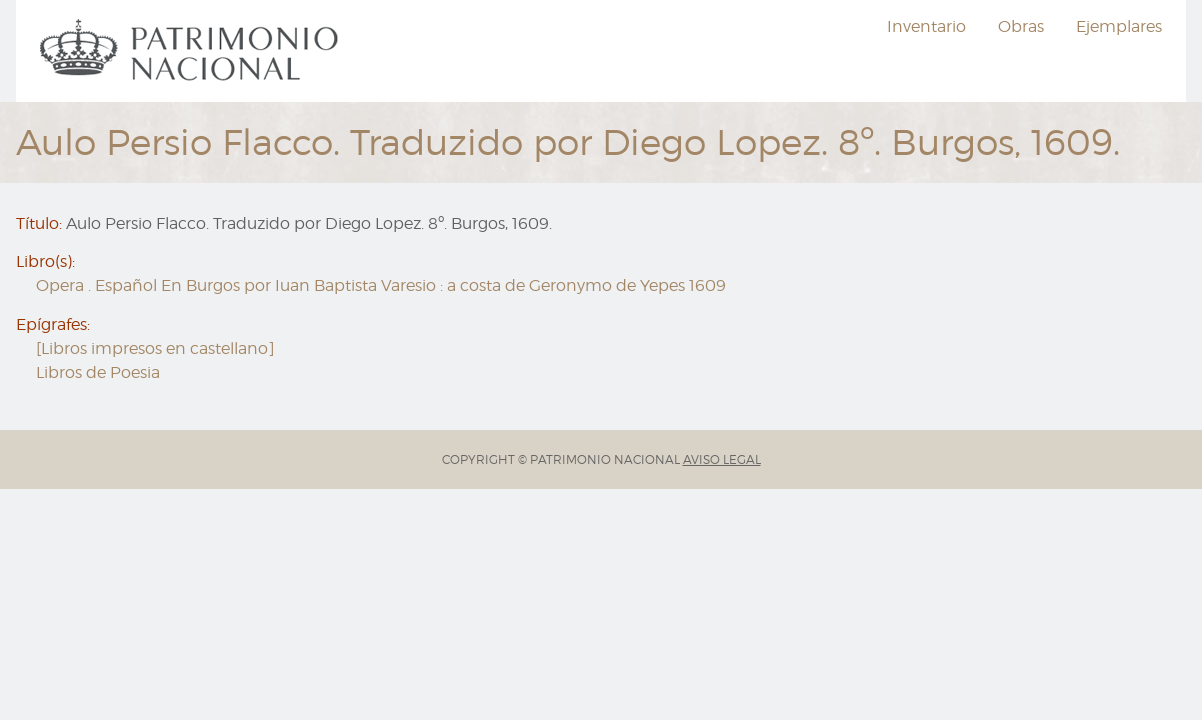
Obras (1021, 26)
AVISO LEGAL (722, 459)
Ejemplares (1119, 26)
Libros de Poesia (98, 372)
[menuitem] (192, 51)
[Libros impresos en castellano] (155, 348)
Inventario (926, 26)
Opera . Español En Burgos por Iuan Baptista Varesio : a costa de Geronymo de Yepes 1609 (381, 285)
